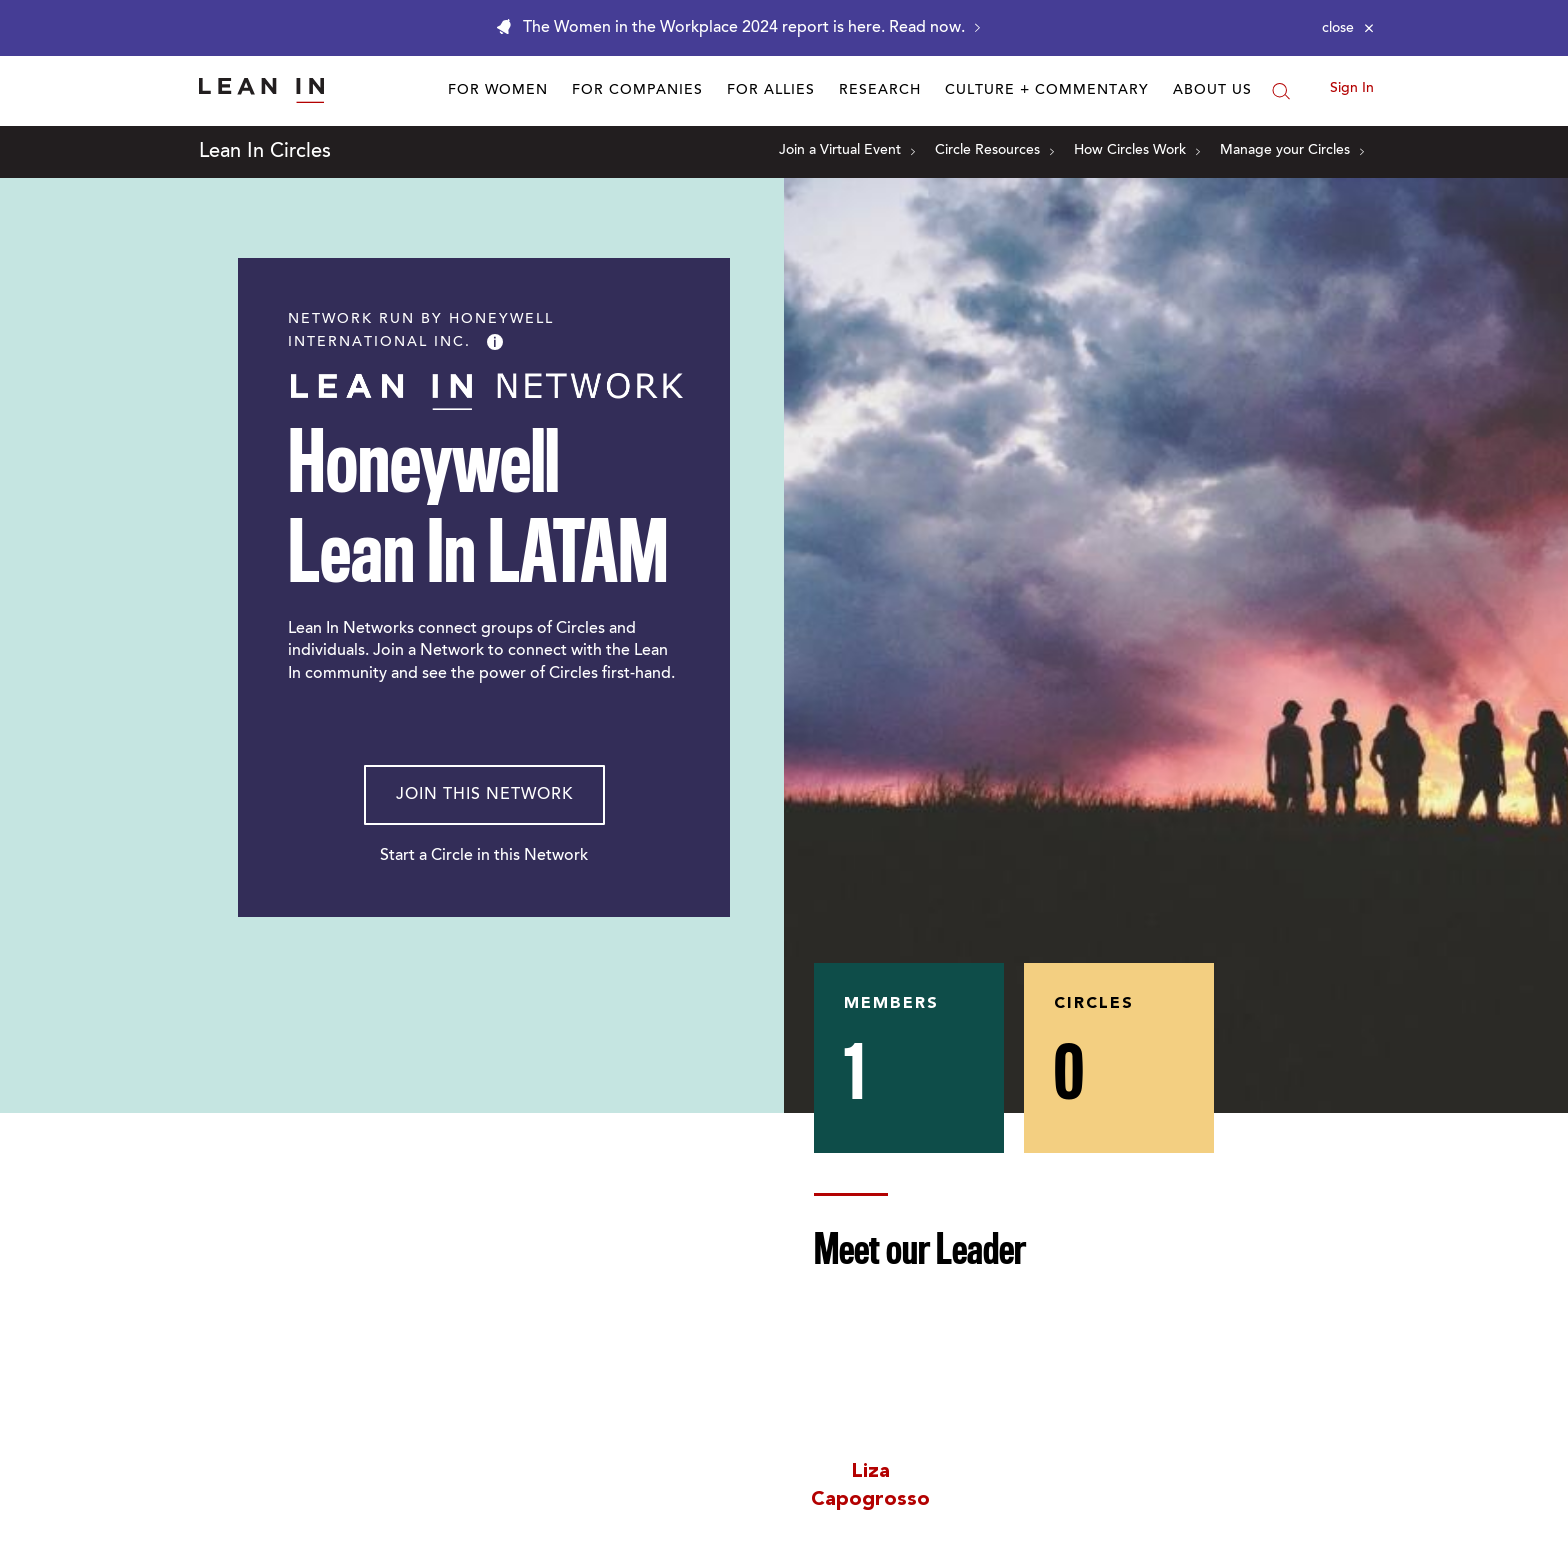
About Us (1212, 91)
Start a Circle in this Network (484, 856)
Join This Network (484, 795)
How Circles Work (1137, 151)
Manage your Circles (1292, 151)
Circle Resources (994, 151)
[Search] (1281, 91)
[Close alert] (1348, 28)
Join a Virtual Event (847, 151)
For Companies (637, 91)
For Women (498, 91)
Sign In (1352, 89)
